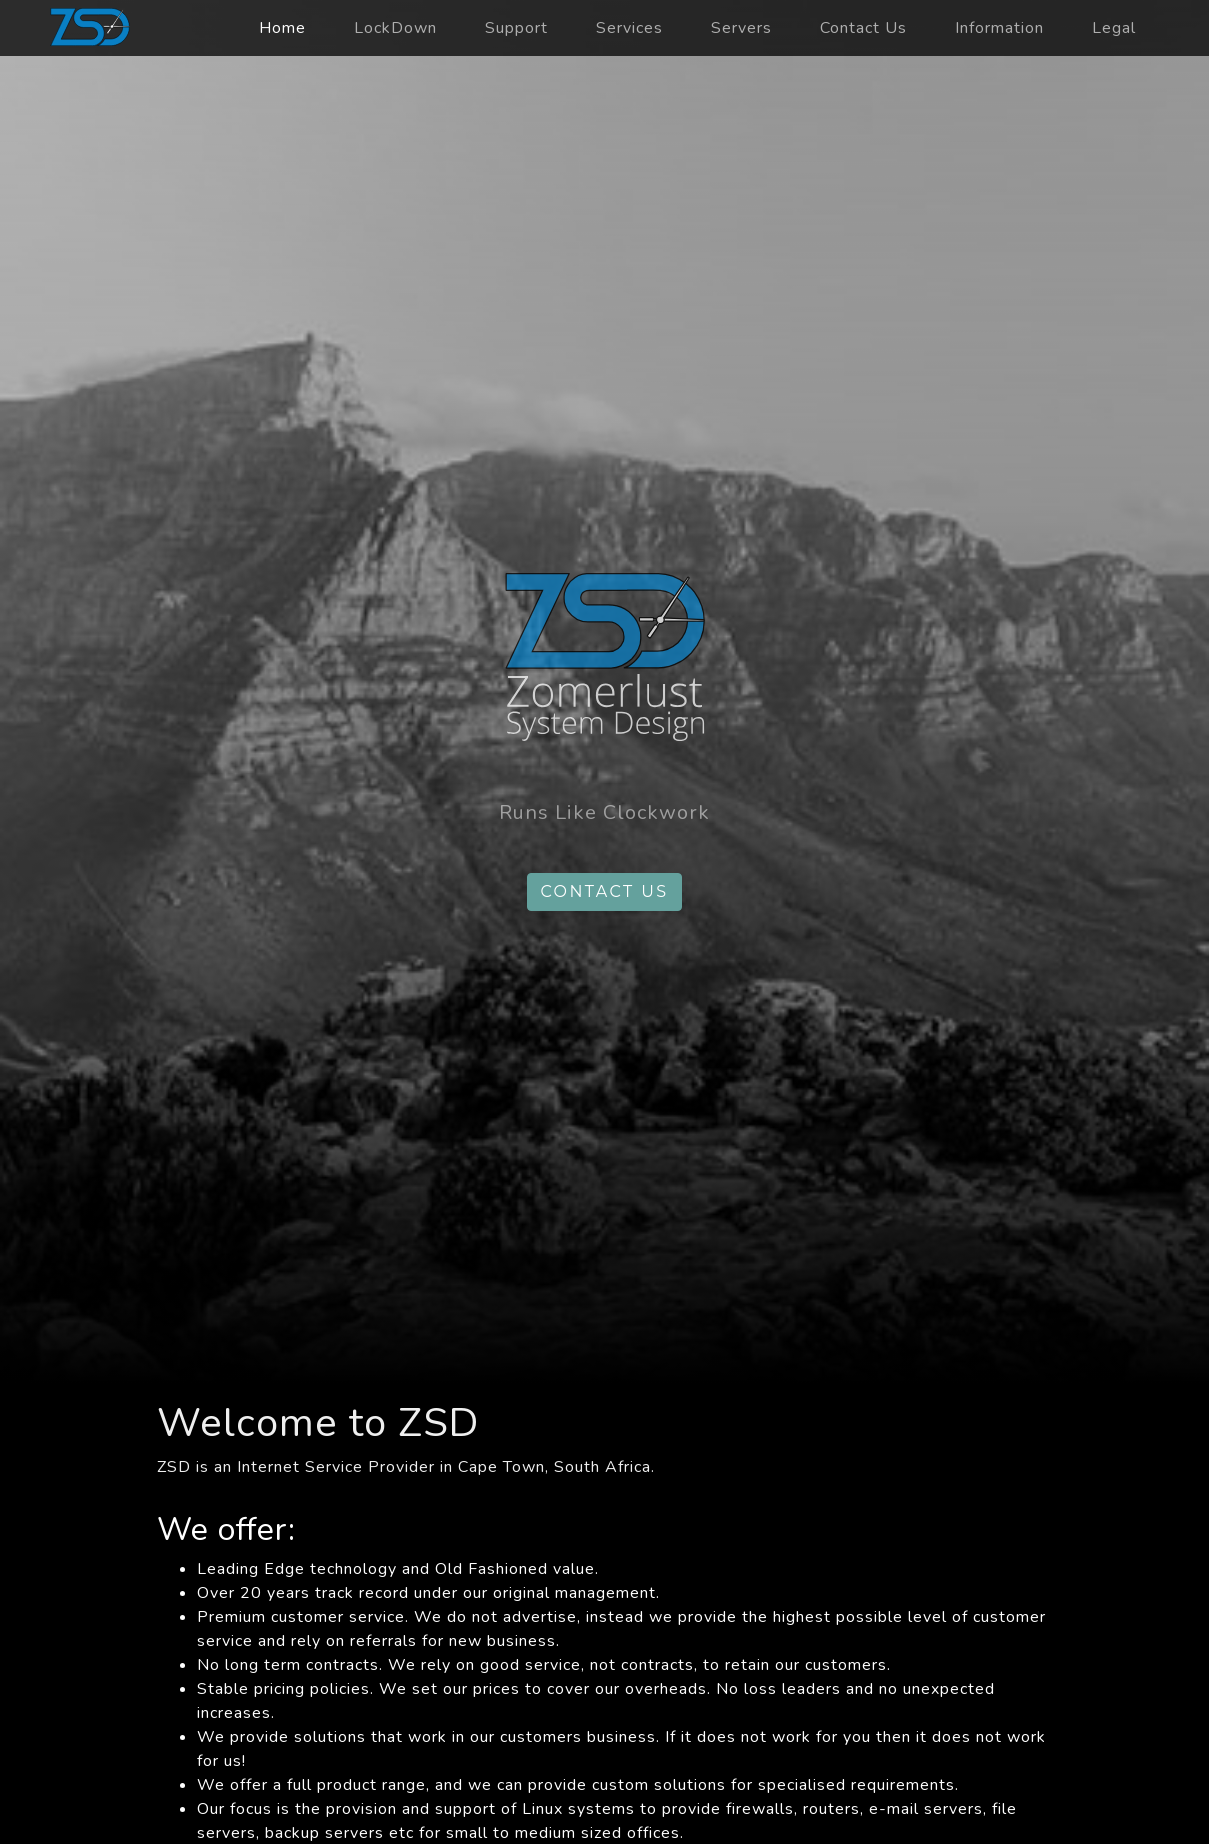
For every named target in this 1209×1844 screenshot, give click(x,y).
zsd (90, 28)
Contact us (604, 891)
